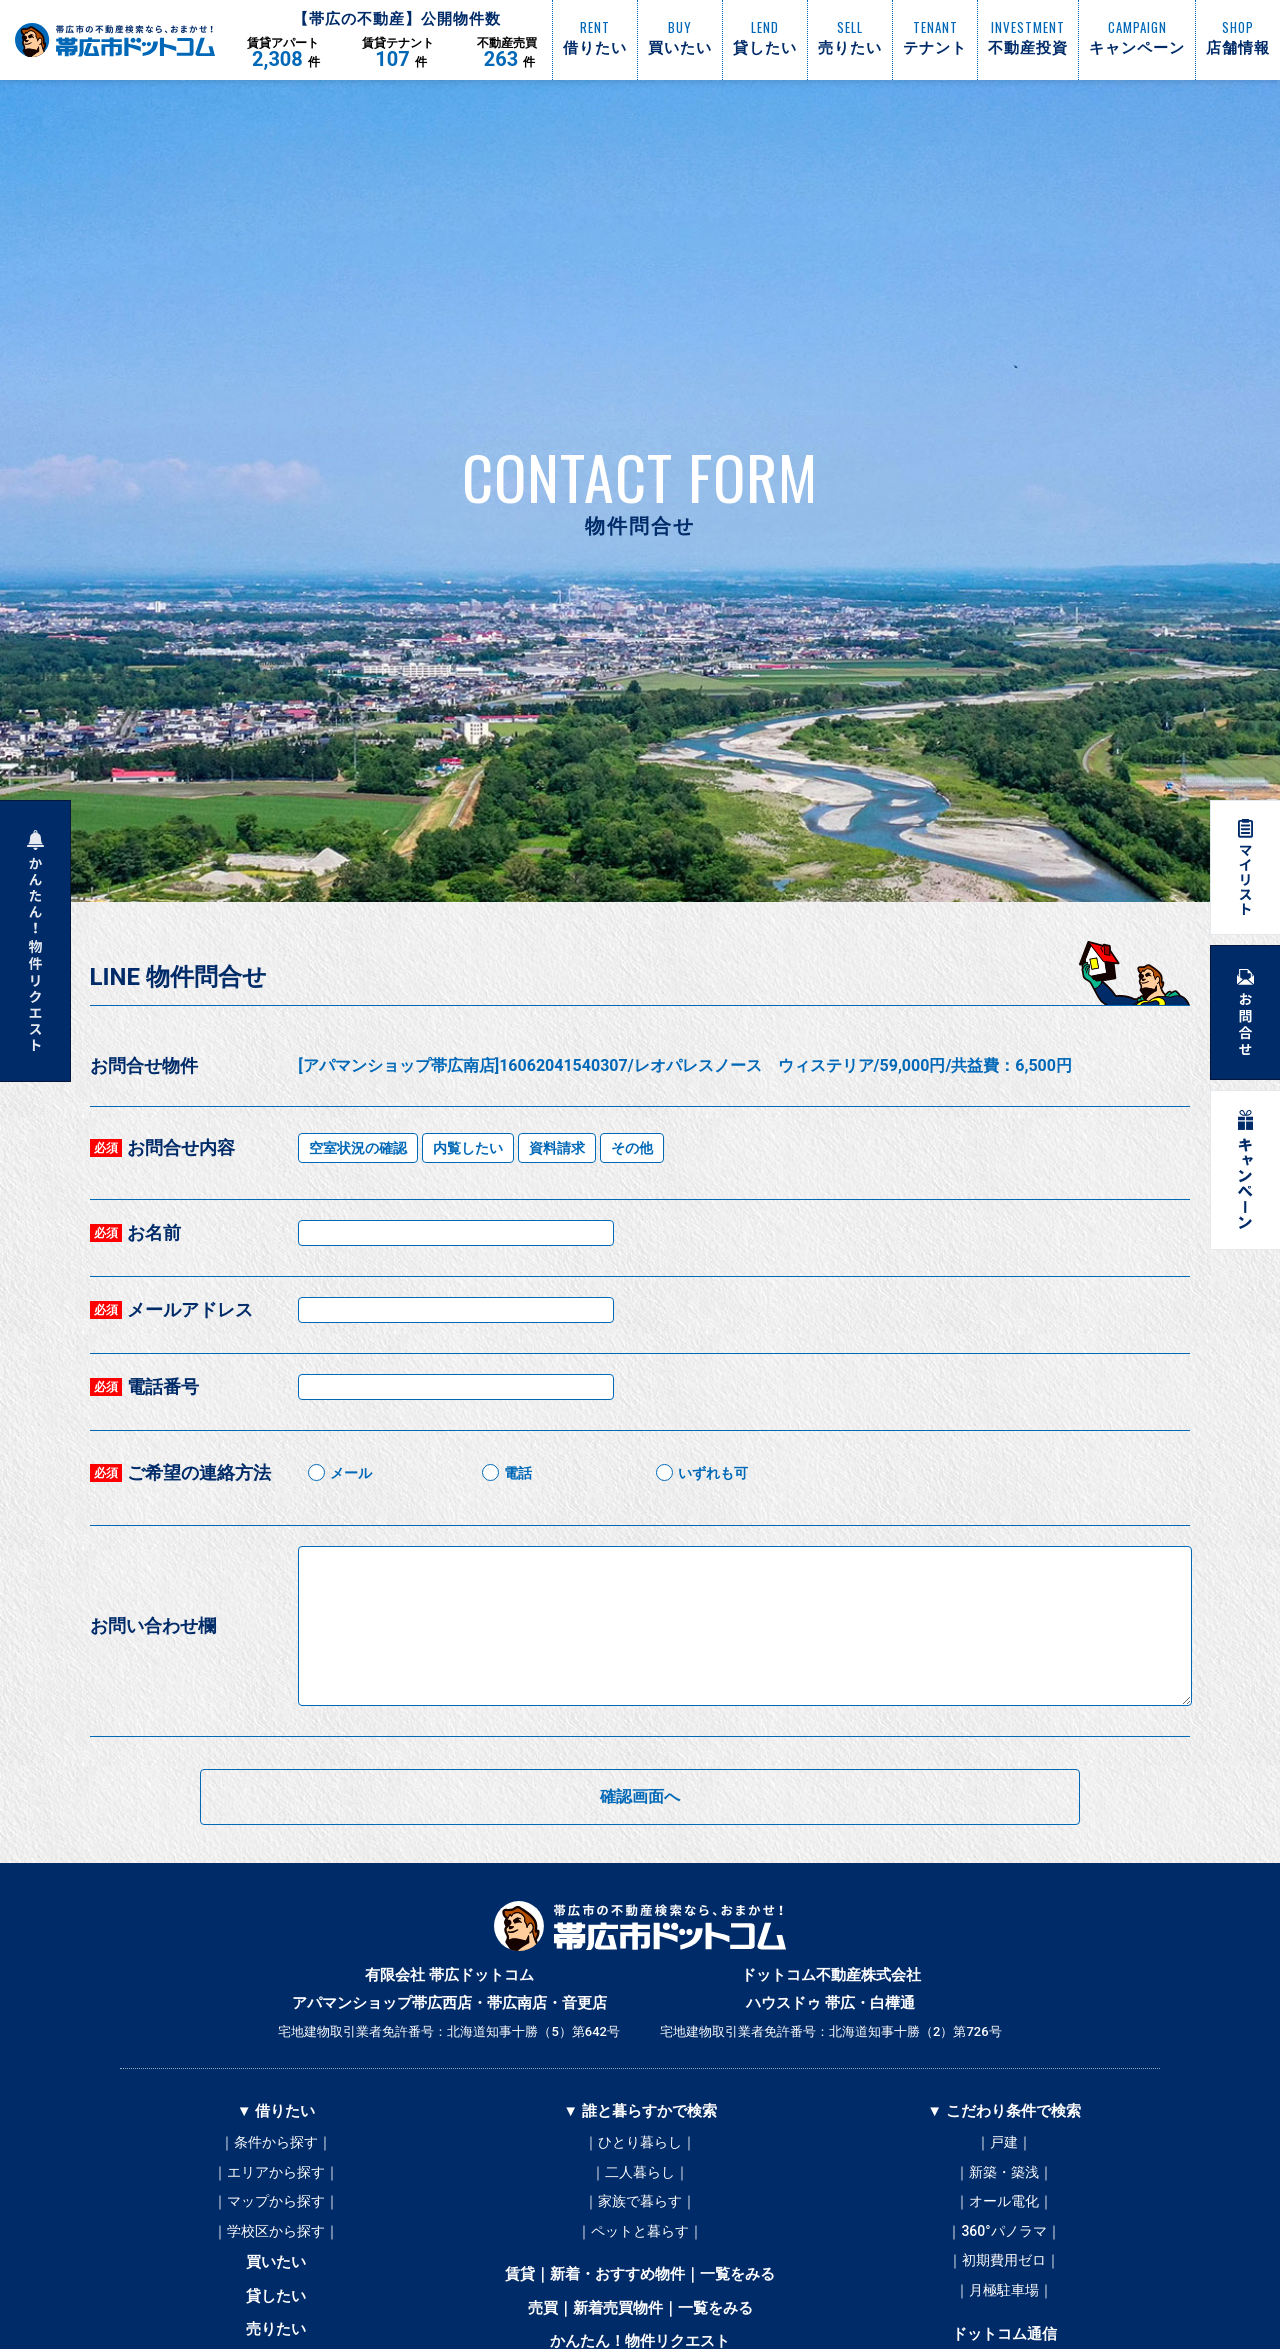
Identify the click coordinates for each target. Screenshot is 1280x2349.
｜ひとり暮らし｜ (640, 2143)
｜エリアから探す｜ (276, 2173)
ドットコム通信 (1004, 2337)
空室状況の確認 (358, 1148)
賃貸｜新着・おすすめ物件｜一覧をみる (640, 2277)
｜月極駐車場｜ (1004, 2293)
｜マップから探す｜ (276, 2203)
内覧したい (468, 1148)
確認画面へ (640, 1796)
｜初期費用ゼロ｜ (1004, 2263)
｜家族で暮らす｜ (640, 2203)
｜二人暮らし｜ (640, 2173)
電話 (518, 1473)
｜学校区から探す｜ (276, 2233)
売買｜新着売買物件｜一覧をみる (640, 2311)
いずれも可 (713, 1473)
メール (351, 1473)
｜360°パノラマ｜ (1003, 2233)
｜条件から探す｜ (276, 2143)
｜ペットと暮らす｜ (640, 2233)
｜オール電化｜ (1004, 2203)
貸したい (276, 2299)
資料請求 (557, 1148)
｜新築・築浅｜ (1004, 2173)
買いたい (276, 2265)
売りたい (276, 2333)
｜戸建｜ (1004, 2143)
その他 (632, 1148)
